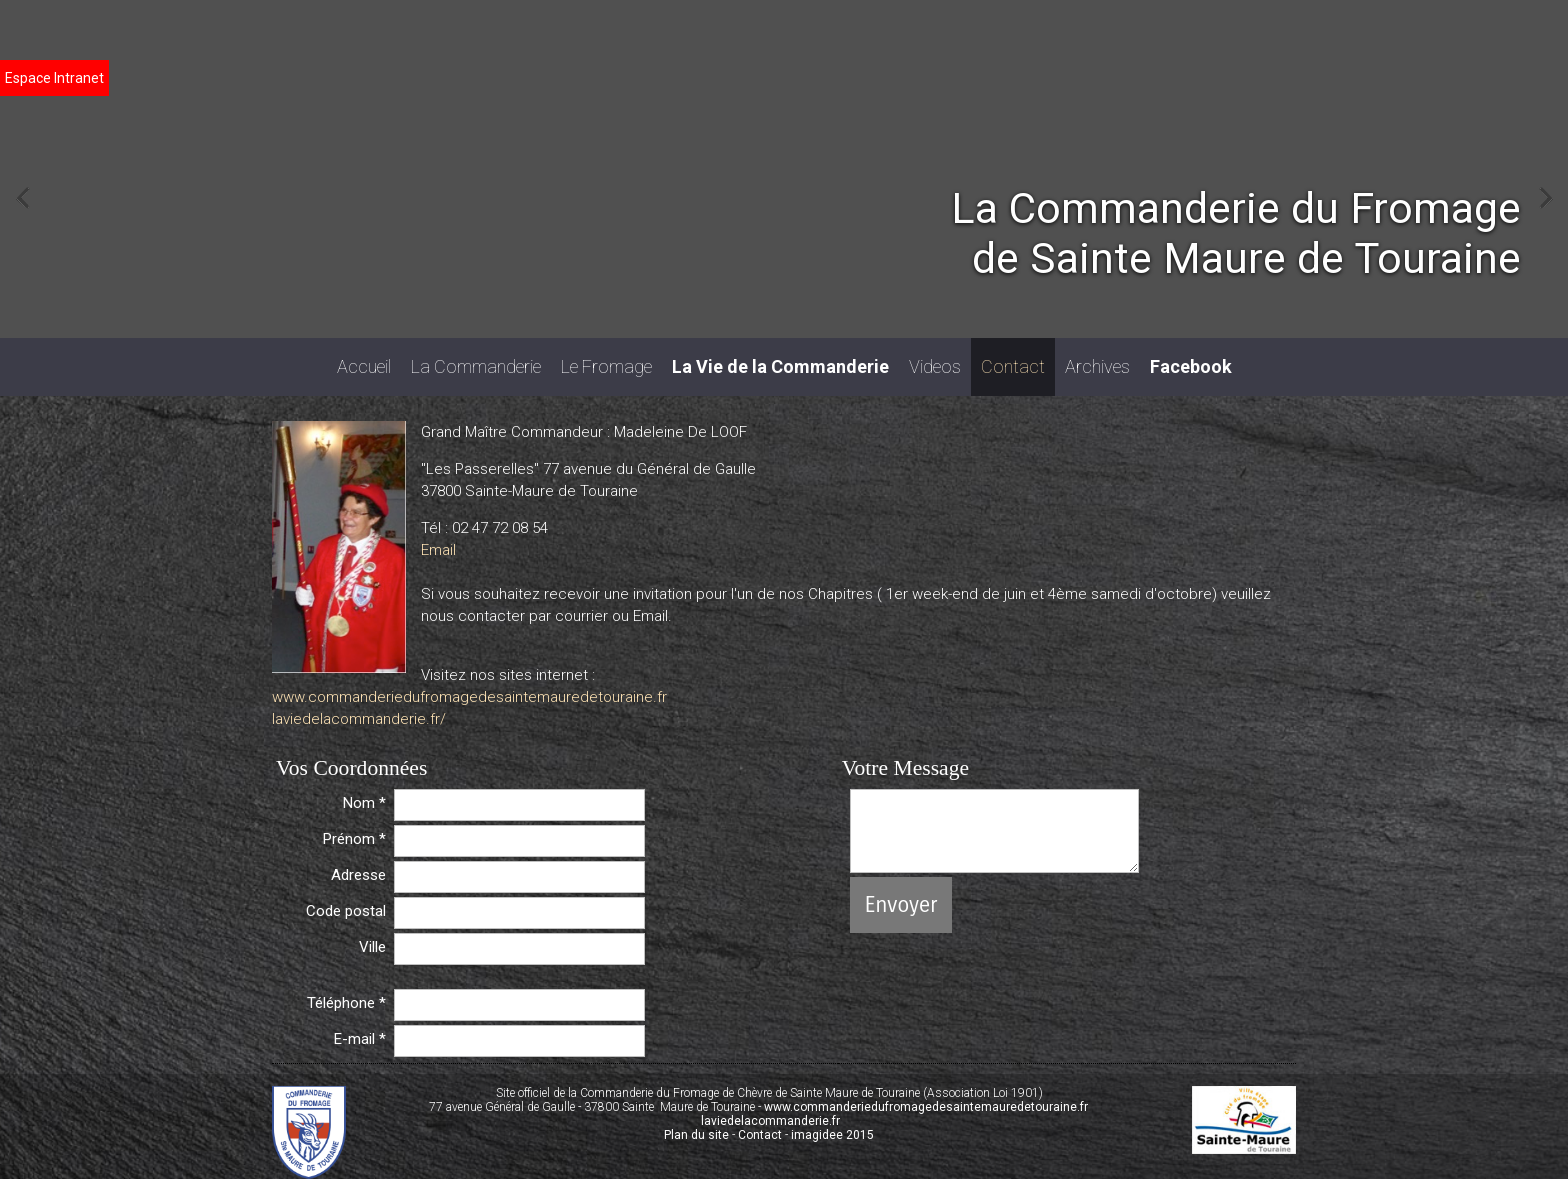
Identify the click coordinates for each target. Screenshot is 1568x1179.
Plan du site (696, 1135)
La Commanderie (476, 366)
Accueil (364, 366)
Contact (1013, 366)
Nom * (364, 803)
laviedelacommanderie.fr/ (359, 719)
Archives (1097, 366)
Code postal (346, 911)
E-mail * (360, 1039)
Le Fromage (606, 366)
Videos (935, 366)
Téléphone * (346, 1003)
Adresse (358, 875)
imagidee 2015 (832, 1135)
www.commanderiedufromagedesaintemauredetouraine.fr (469, 697)
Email (438, 550)
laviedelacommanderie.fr (770, 1121)
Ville (372, 947)
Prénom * (354, 839)
